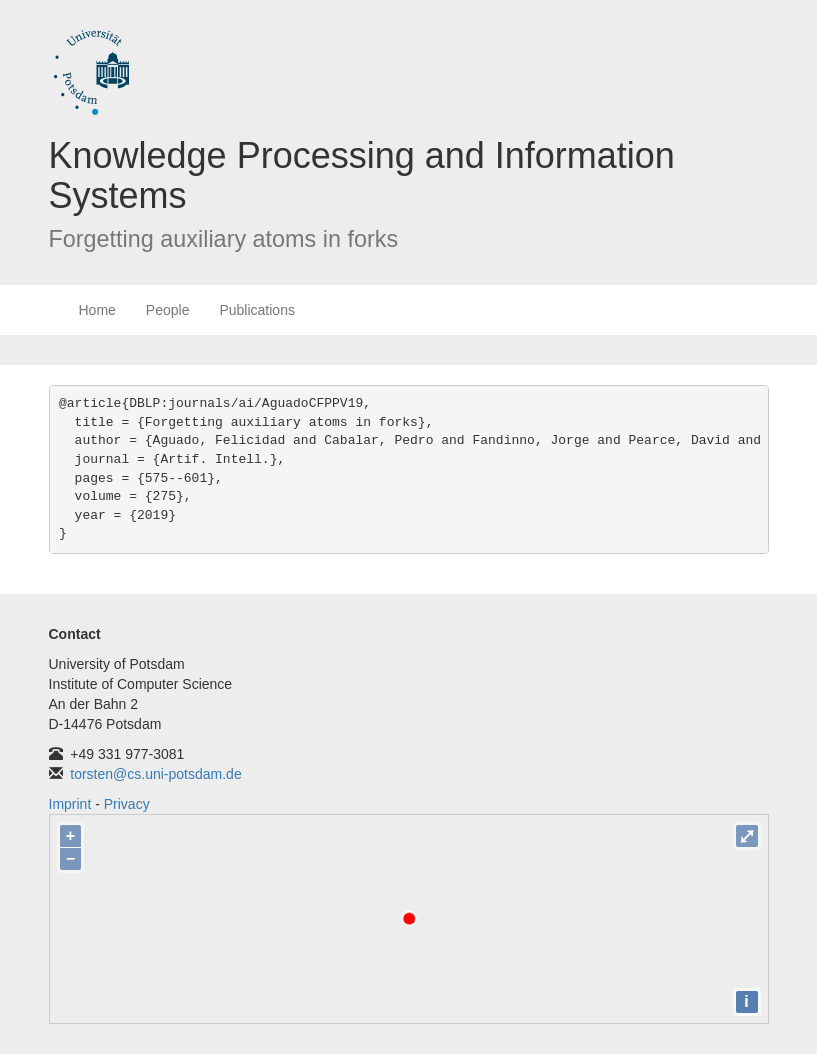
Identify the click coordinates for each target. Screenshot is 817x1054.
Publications (257, 310)
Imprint (70, 804)
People (168, 310)
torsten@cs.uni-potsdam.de (155, 774)
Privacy (127, 804)
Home (97, 310)
